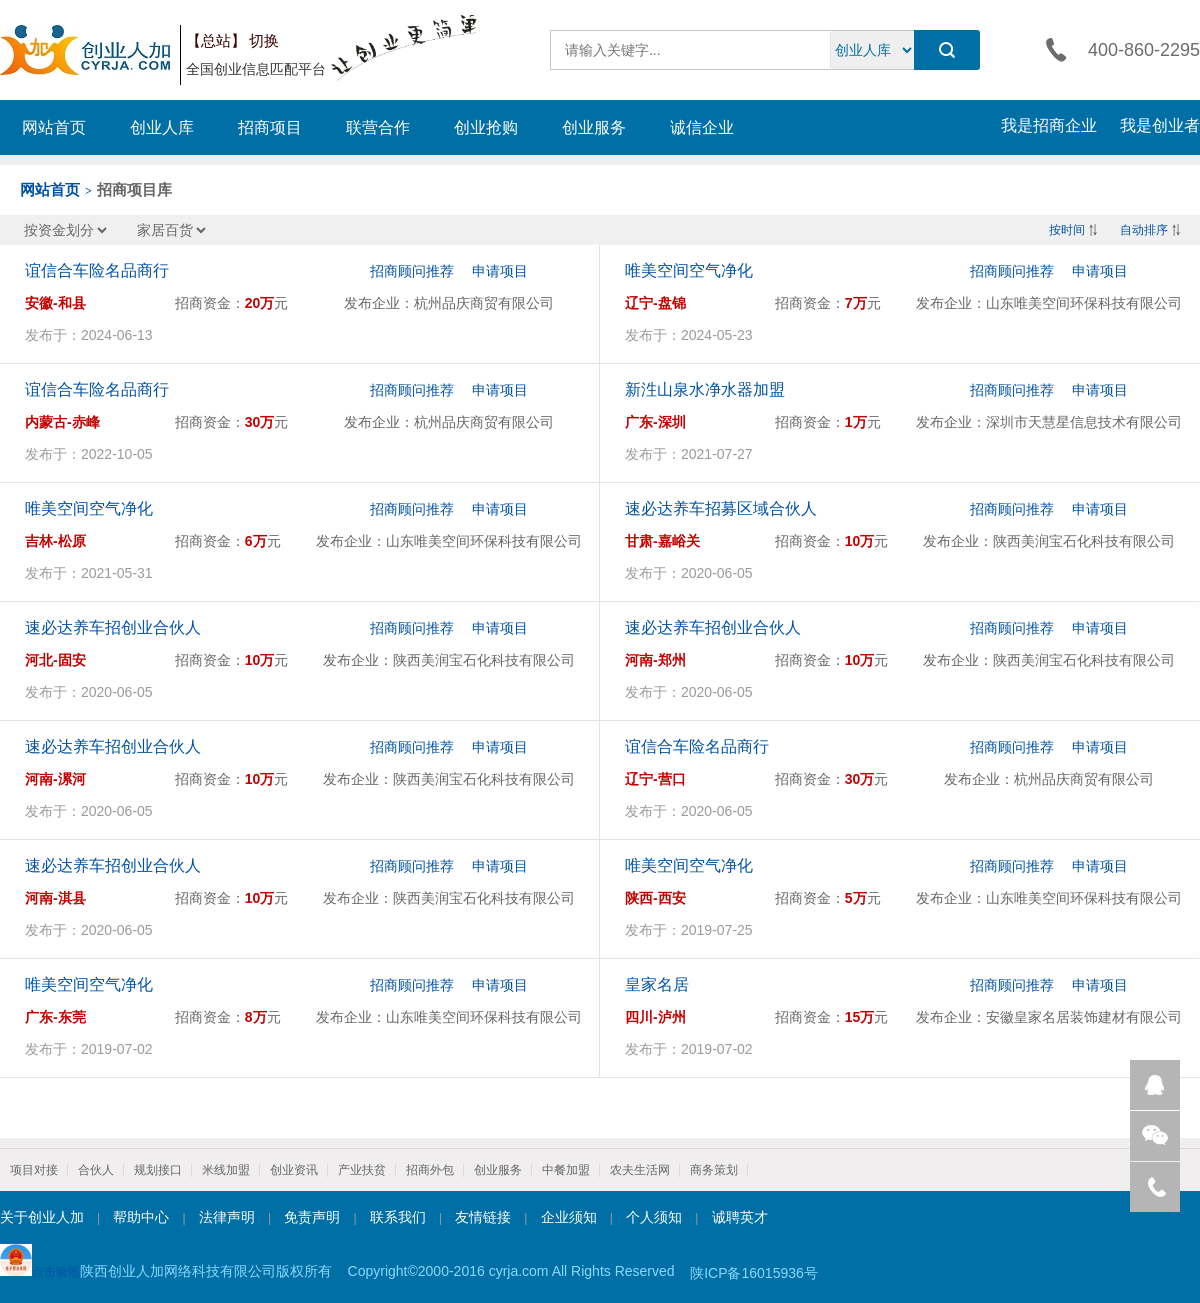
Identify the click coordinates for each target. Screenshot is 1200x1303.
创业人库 (162, 127)
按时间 (1067, 230)
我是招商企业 (1049, 125)
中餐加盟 (566, 1170)
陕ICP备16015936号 (754, 1273)
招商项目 (270, 127)
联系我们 (398, 1217)
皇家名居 (657, 984)
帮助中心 (141, 1217)
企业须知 (569, 1217)
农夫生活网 (640, 1170)
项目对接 (34, 1170)
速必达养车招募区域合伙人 (721, 508)
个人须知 (654, 1217)
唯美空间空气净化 (689, 270)
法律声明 (227, 1217)
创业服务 (594, 127)
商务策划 (714, 1170)
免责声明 (312, 1217)
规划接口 (158, 1170)
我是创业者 (1160, 125)
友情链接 (483, 1217)
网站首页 (54, 127)
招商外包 (430, 1170)
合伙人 (96, 1170)
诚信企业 (702, 127)
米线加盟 (226, 1170)
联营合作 (378, 127)
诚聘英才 (740, 1217)
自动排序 (1144, 230)
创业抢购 (486, 127)
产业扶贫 (362, 1170)
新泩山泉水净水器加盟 (705, 389)
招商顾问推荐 (412, 271)
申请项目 (500, 271)
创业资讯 (294, 1170)
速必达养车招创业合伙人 (113, 627)
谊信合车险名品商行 (97, 270)
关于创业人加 (42, 1217)
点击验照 (40, 1261)
